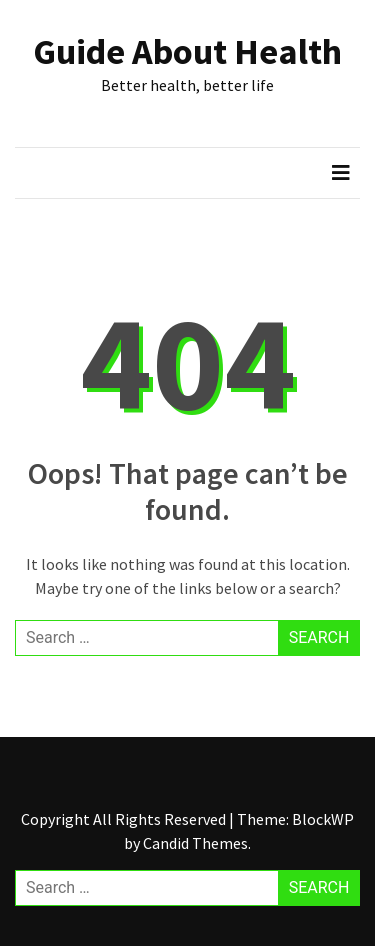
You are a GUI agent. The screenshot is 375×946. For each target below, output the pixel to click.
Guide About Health (187, 51)
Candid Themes (195, 843)
